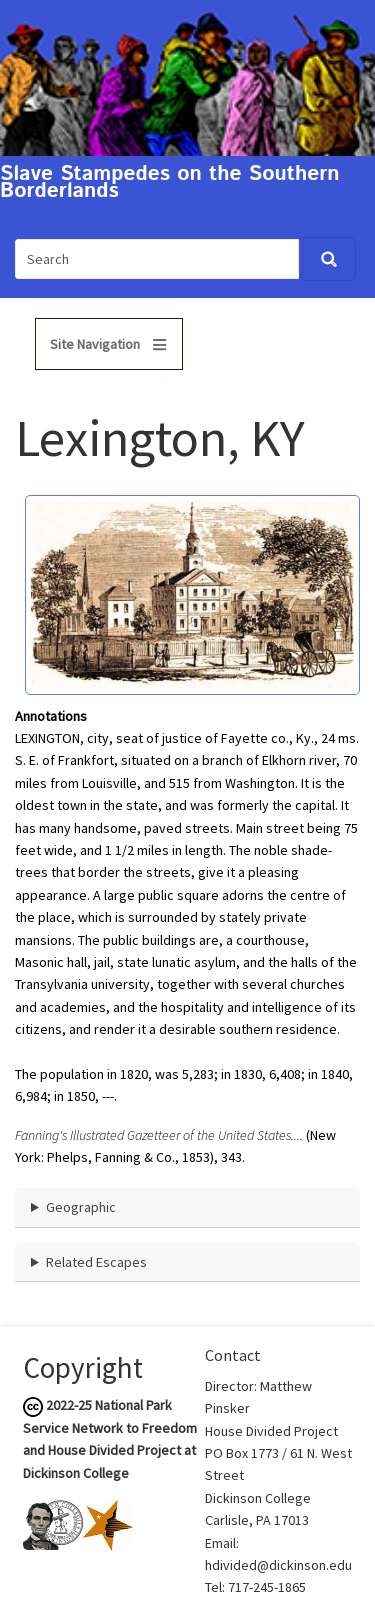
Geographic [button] (81, 1207)
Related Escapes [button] (96, 1262)
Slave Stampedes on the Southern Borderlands (170, 183)
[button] (192, 593)
